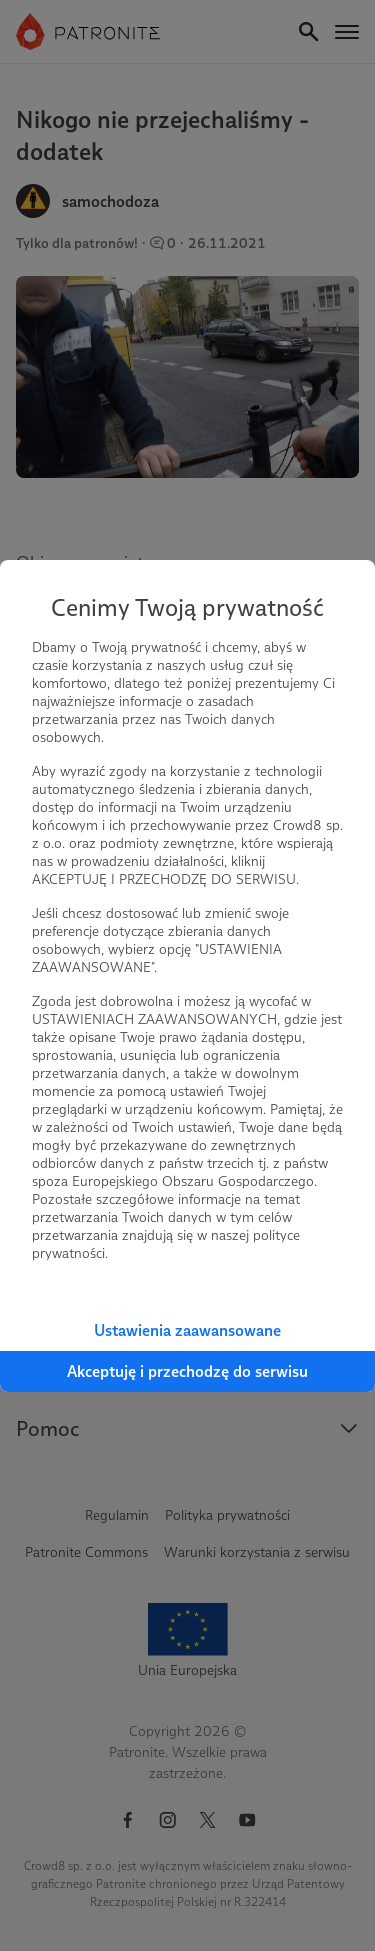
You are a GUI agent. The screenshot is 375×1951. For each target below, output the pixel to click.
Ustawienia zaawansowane (187, 1330)
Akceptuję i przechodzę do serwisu (187, 1371)
